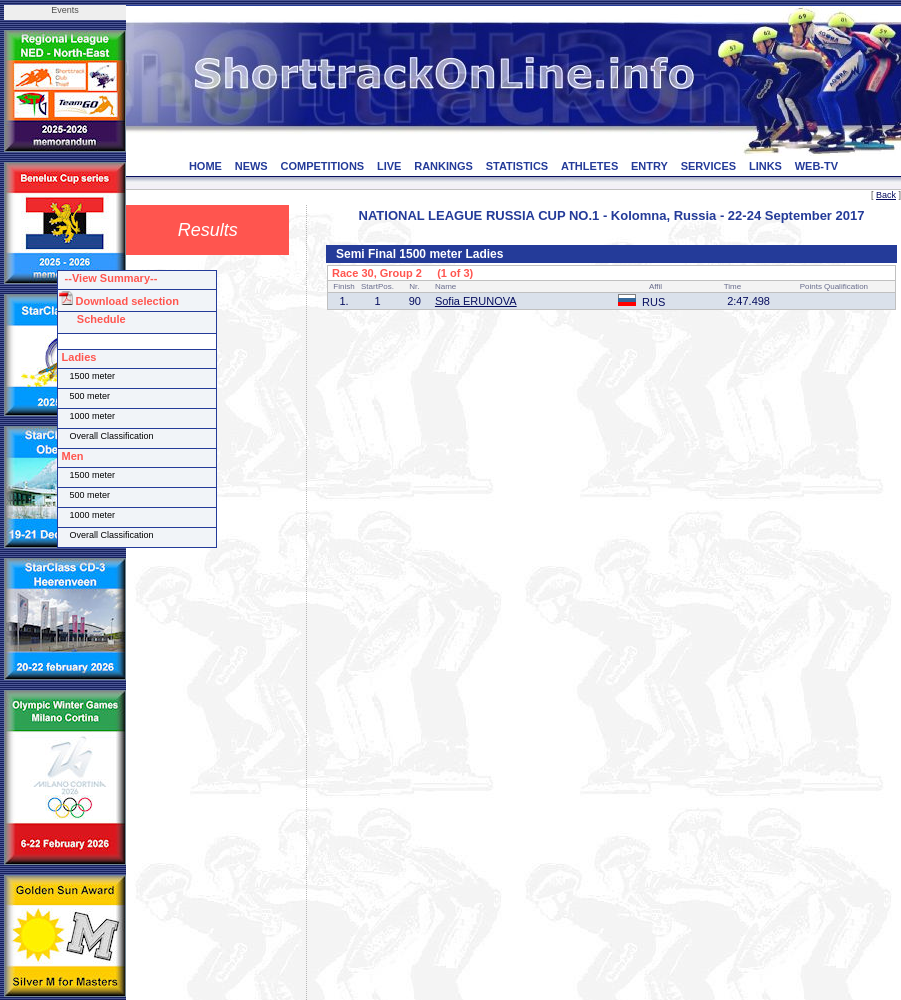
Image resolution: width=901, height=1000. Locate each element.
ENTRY (649, 166)
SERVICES (708, 166)
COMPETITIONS (322, 166)
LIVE (389, 166)
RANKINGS (443, 166)
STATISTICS (517, 166)
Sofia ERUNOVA (476, 301)
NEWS (251, 166)
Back (886, 195)
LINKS (765, 166)
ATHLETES (589, 166)
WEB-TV (816, 166)
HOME (205, 166)
